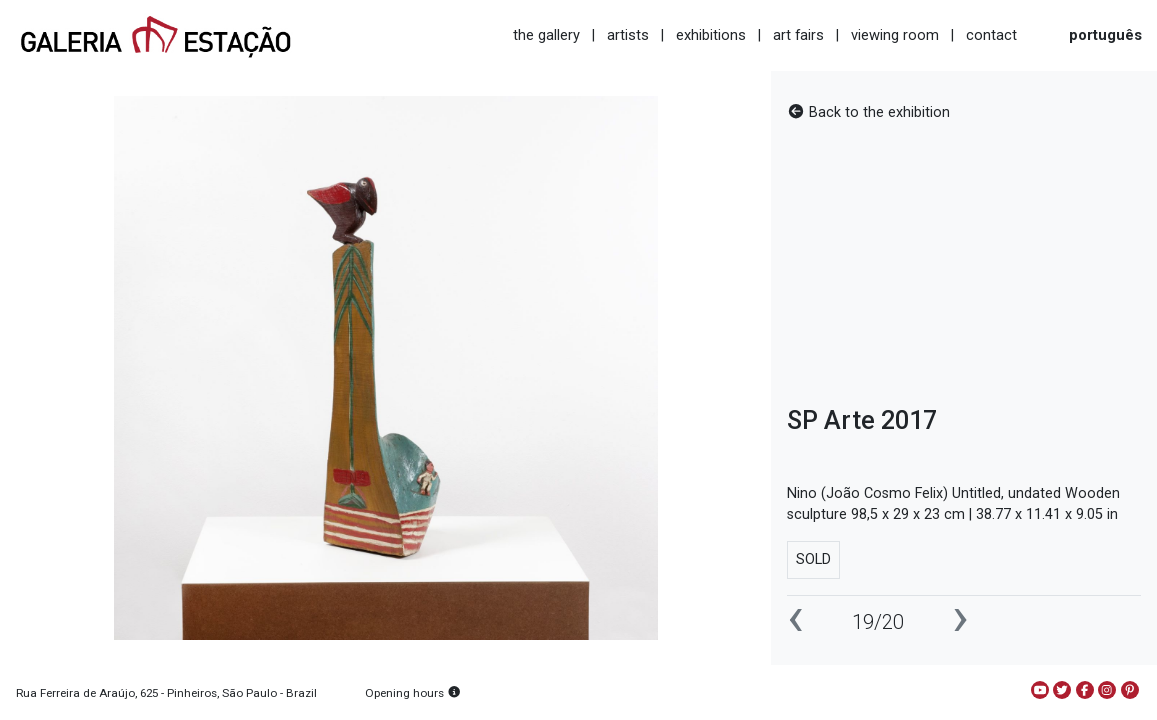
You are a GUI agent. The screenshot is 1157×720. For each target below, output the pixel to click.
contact (991, 35)
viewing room (895, 35)
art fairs (798, 35)
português (1105, 35)
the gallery (546, 35)
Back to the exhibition (868, 112)
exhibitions (711, 35)
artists (628, 35)
